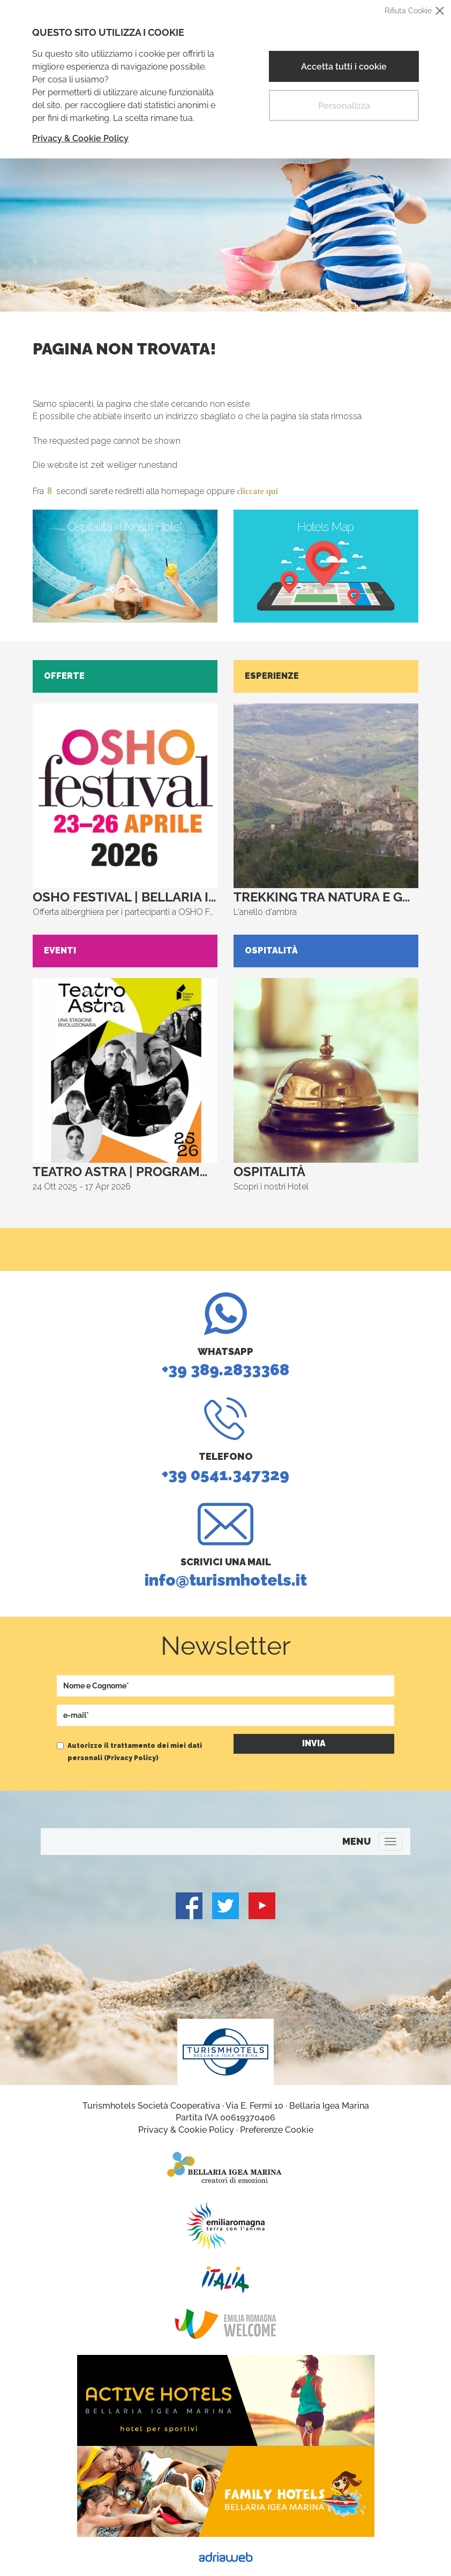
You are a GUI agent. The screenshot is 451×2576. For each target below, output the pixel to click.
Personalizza (344, 106)
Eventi (60, 950)
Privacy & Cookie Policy (80, 138)
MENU (356, 1841)
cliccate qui (257, 491)
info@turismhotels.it (225, 1546)
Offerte (64, 676)
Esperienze (272, 676)
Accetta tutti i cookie (344, 67)
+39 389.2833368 (225, 1335)
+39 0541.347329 (225, 1440)
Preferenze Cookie (276, 2130)
